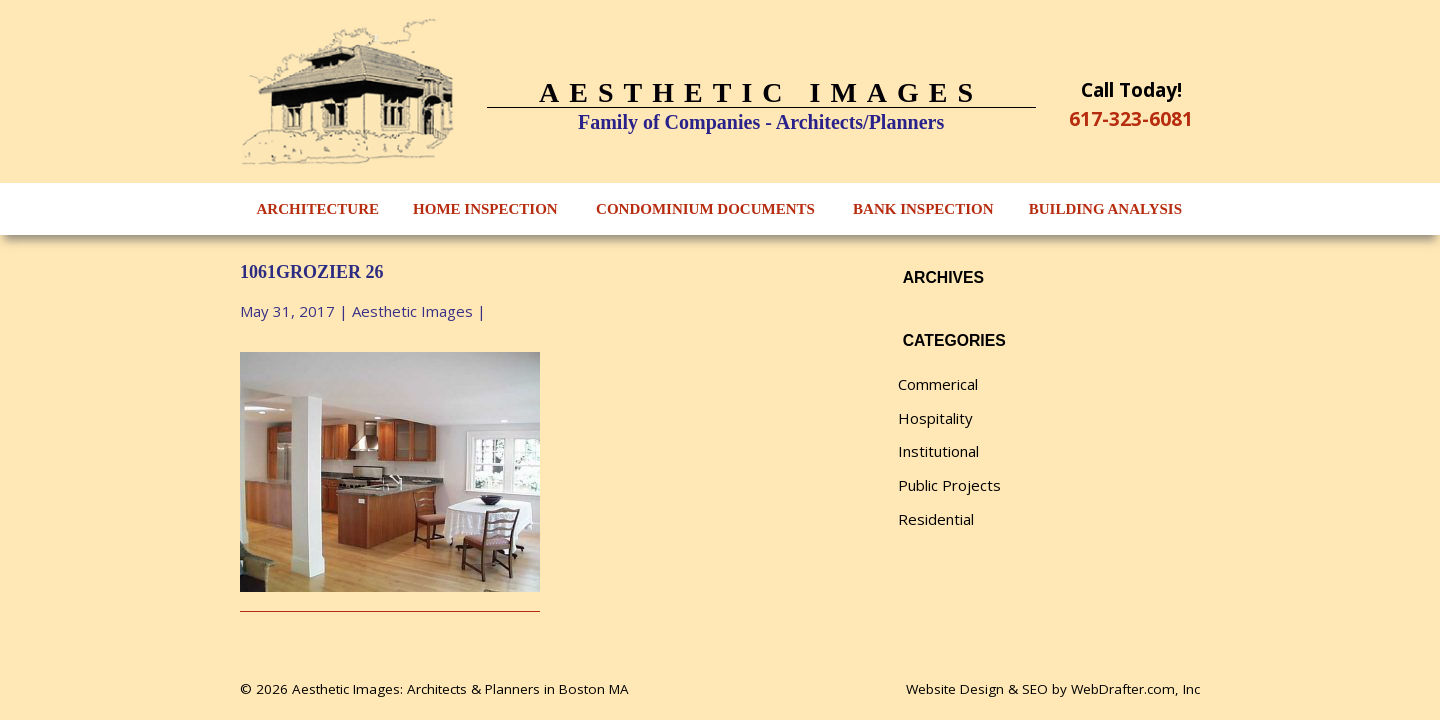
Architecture (318, 209)
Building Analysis (1105, 209)
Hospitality (935, 418)
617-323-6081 (1131, 118)
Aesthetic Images (412, 311)
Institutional (938, 451)
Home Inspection (485, 209)
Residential (936, 519)
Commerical (938, 384)
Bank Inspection (923, 209)
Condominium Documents (705, 209)
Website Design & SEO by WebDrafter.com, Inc (1053, 689)
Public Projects (949, 485)
